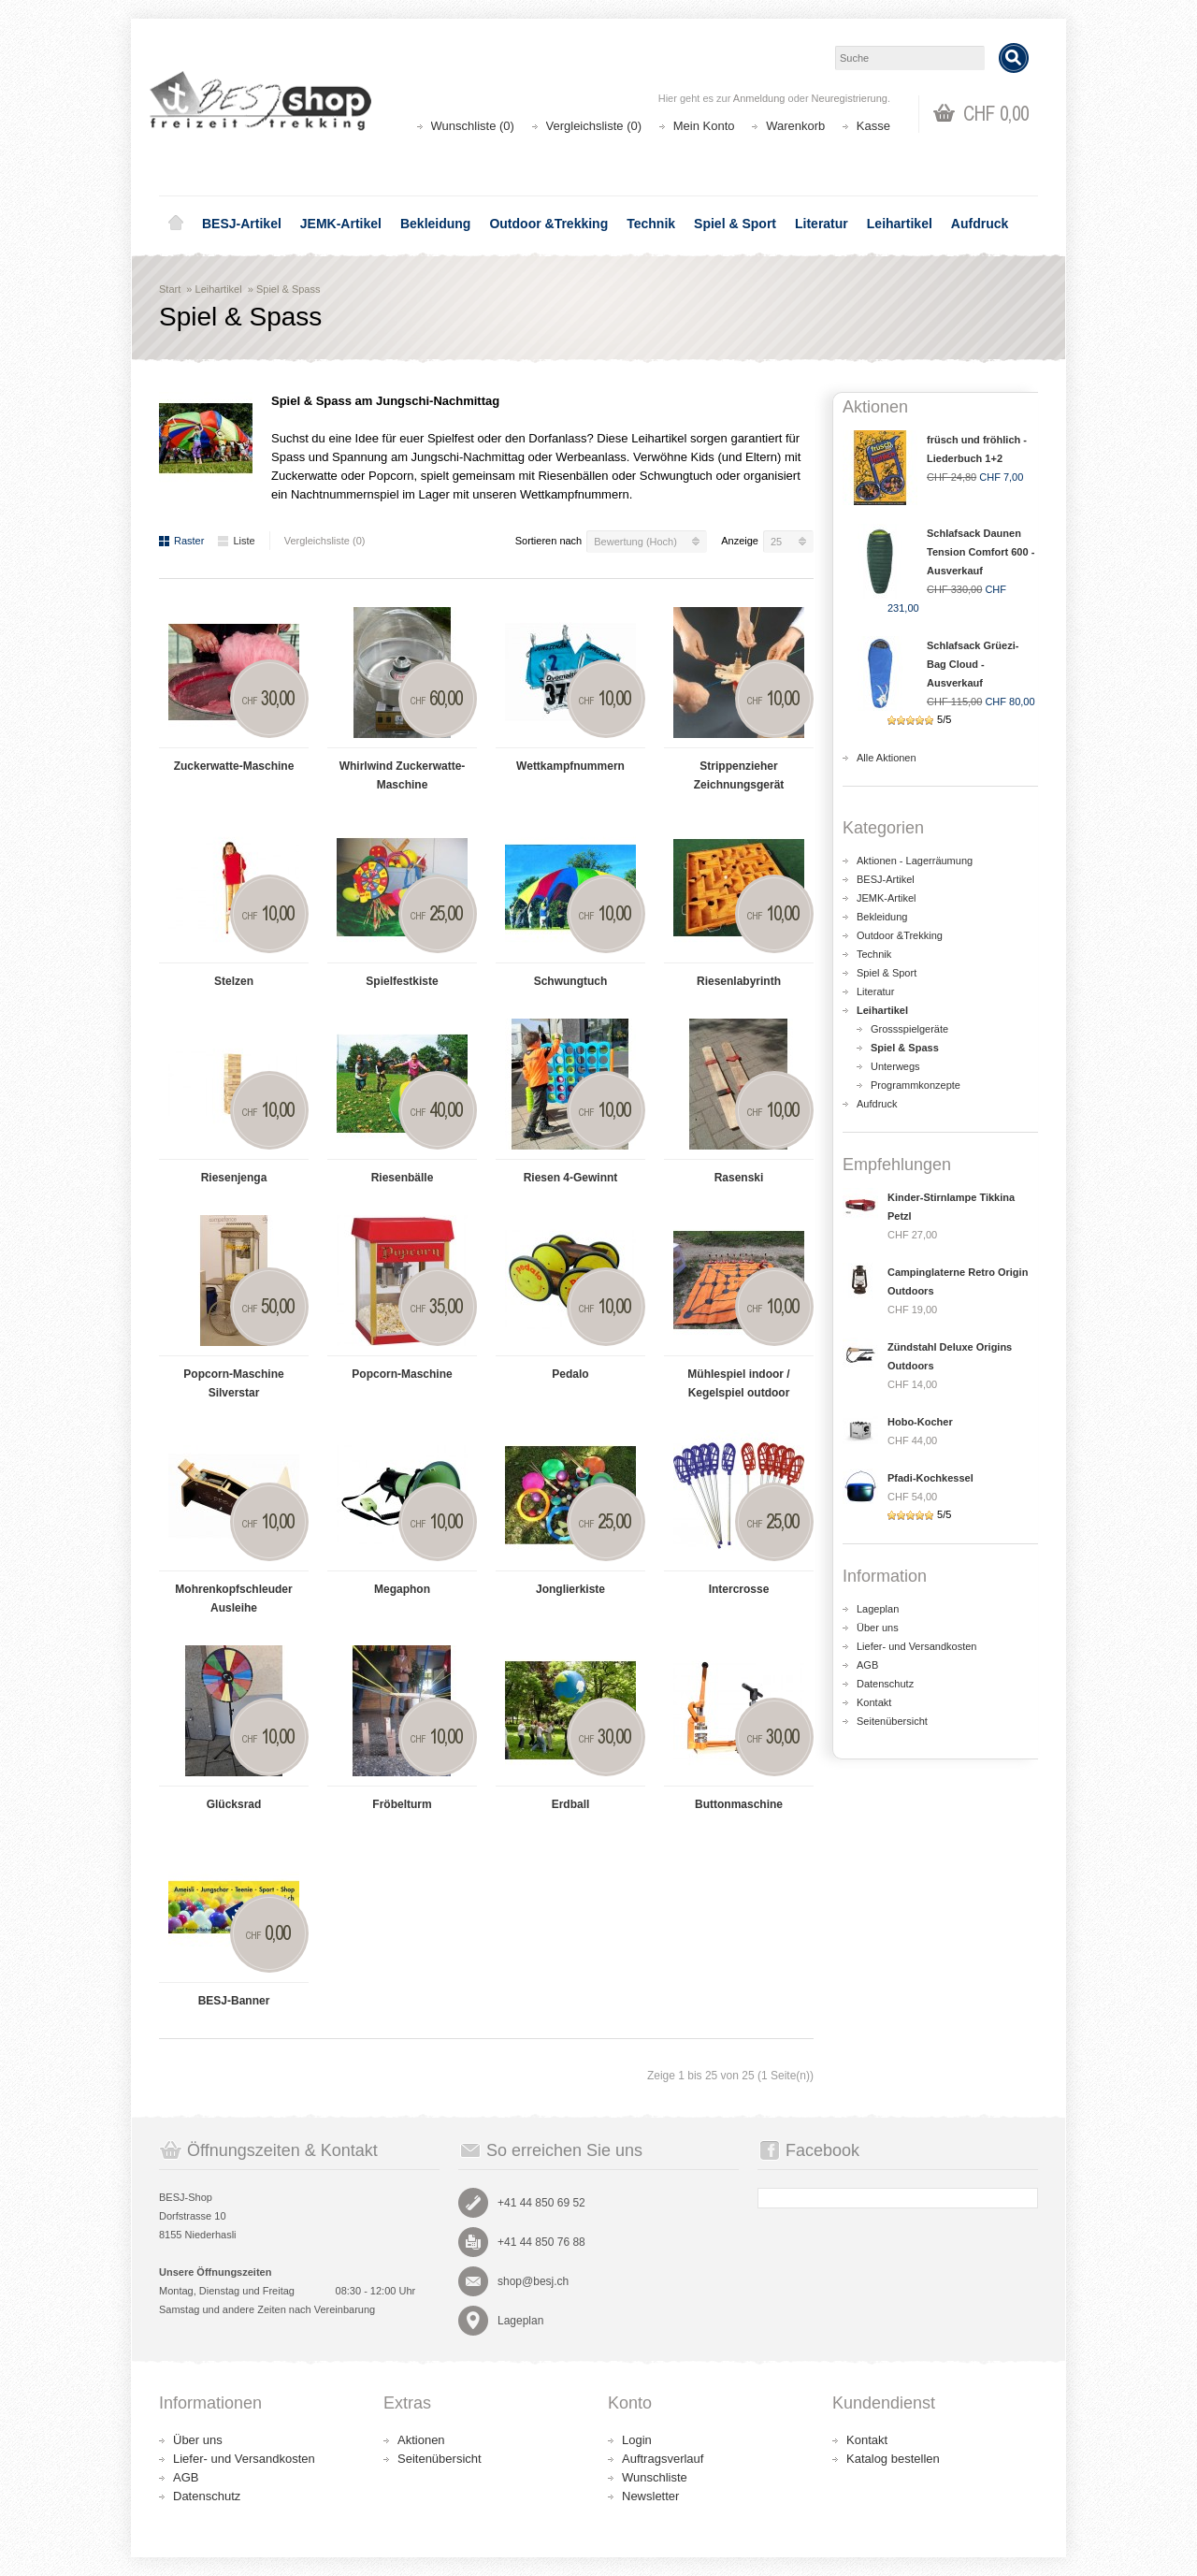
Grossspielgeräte (909, 1029)
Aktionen (421, 2440)
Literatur (821, 223)
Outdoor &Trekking (548, 223)
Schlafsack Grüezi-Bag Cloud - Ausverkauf (972, 664)
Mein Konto (704, 126)
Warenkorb (795, 126)
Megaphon (402, 1589)
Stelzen (233, 981)
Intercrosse (739, 1589)
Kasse (873, 126)
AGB (867, 1665)
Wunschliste (654, 2477)
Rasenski (739, 1177)
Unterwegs (895, 1066)
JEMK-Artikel (341, 223)
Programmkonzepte (915, 1085)
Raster (181, 540)
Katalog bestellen (893, 2459)
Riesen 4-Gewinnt (571, 1177)
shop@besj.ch (533, 2281)
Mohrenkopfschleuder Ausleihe (233, 1598)
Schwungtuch (571, 981)
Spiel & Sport (735, 223)
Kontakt (874, 1702)
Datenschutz (885, 1683)
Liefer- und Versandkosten (916, 1646)
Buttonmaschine (739, 1804)
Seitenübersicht (892, 1721)
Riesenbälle (402, 1177)
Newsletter (650, 2496)
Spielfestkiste (402, 981)
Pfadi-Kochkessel (930, 1477)
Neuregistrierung (849, 98)
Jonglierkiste (570, 1589)
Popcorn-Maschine (402, 1374)
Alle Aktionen (886, 757)
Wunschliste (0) (472, 126)
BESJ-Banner (234, 2000)
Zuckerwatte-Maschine (234, 766)
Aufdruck (979, 223)
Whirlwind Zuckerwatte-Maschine (402, 775)
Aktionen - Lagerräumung (915, 860)
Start (169, 289)
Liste (236, 540)
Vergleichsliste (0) (594, 126)
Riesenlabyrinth (739, 981)
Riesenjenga (234, 1177)
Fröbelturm (401, 1804)
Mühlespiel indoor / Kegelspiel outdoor (738, 1383)
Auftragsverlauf (662, 2459)
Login (637, 2440)
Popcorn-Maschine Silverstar (233, 1383)
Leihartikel (899, 223)
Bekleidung (435, 223)
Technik (651, 223)
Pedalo (570, 1374)
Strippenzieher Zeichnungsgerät (739, 775)
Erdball (571, 1804)
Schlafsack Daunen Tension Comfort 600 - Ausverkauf (980, 552)
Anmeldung (759, 98)
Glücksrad (234, 1804)
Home (176, 224)
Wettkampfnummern (570, 766)
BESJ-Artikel (241, 223)
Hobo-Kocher (920, 1421)
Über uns (878, 1627)
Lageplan (878, 1608)
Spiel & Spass (288, 289)
